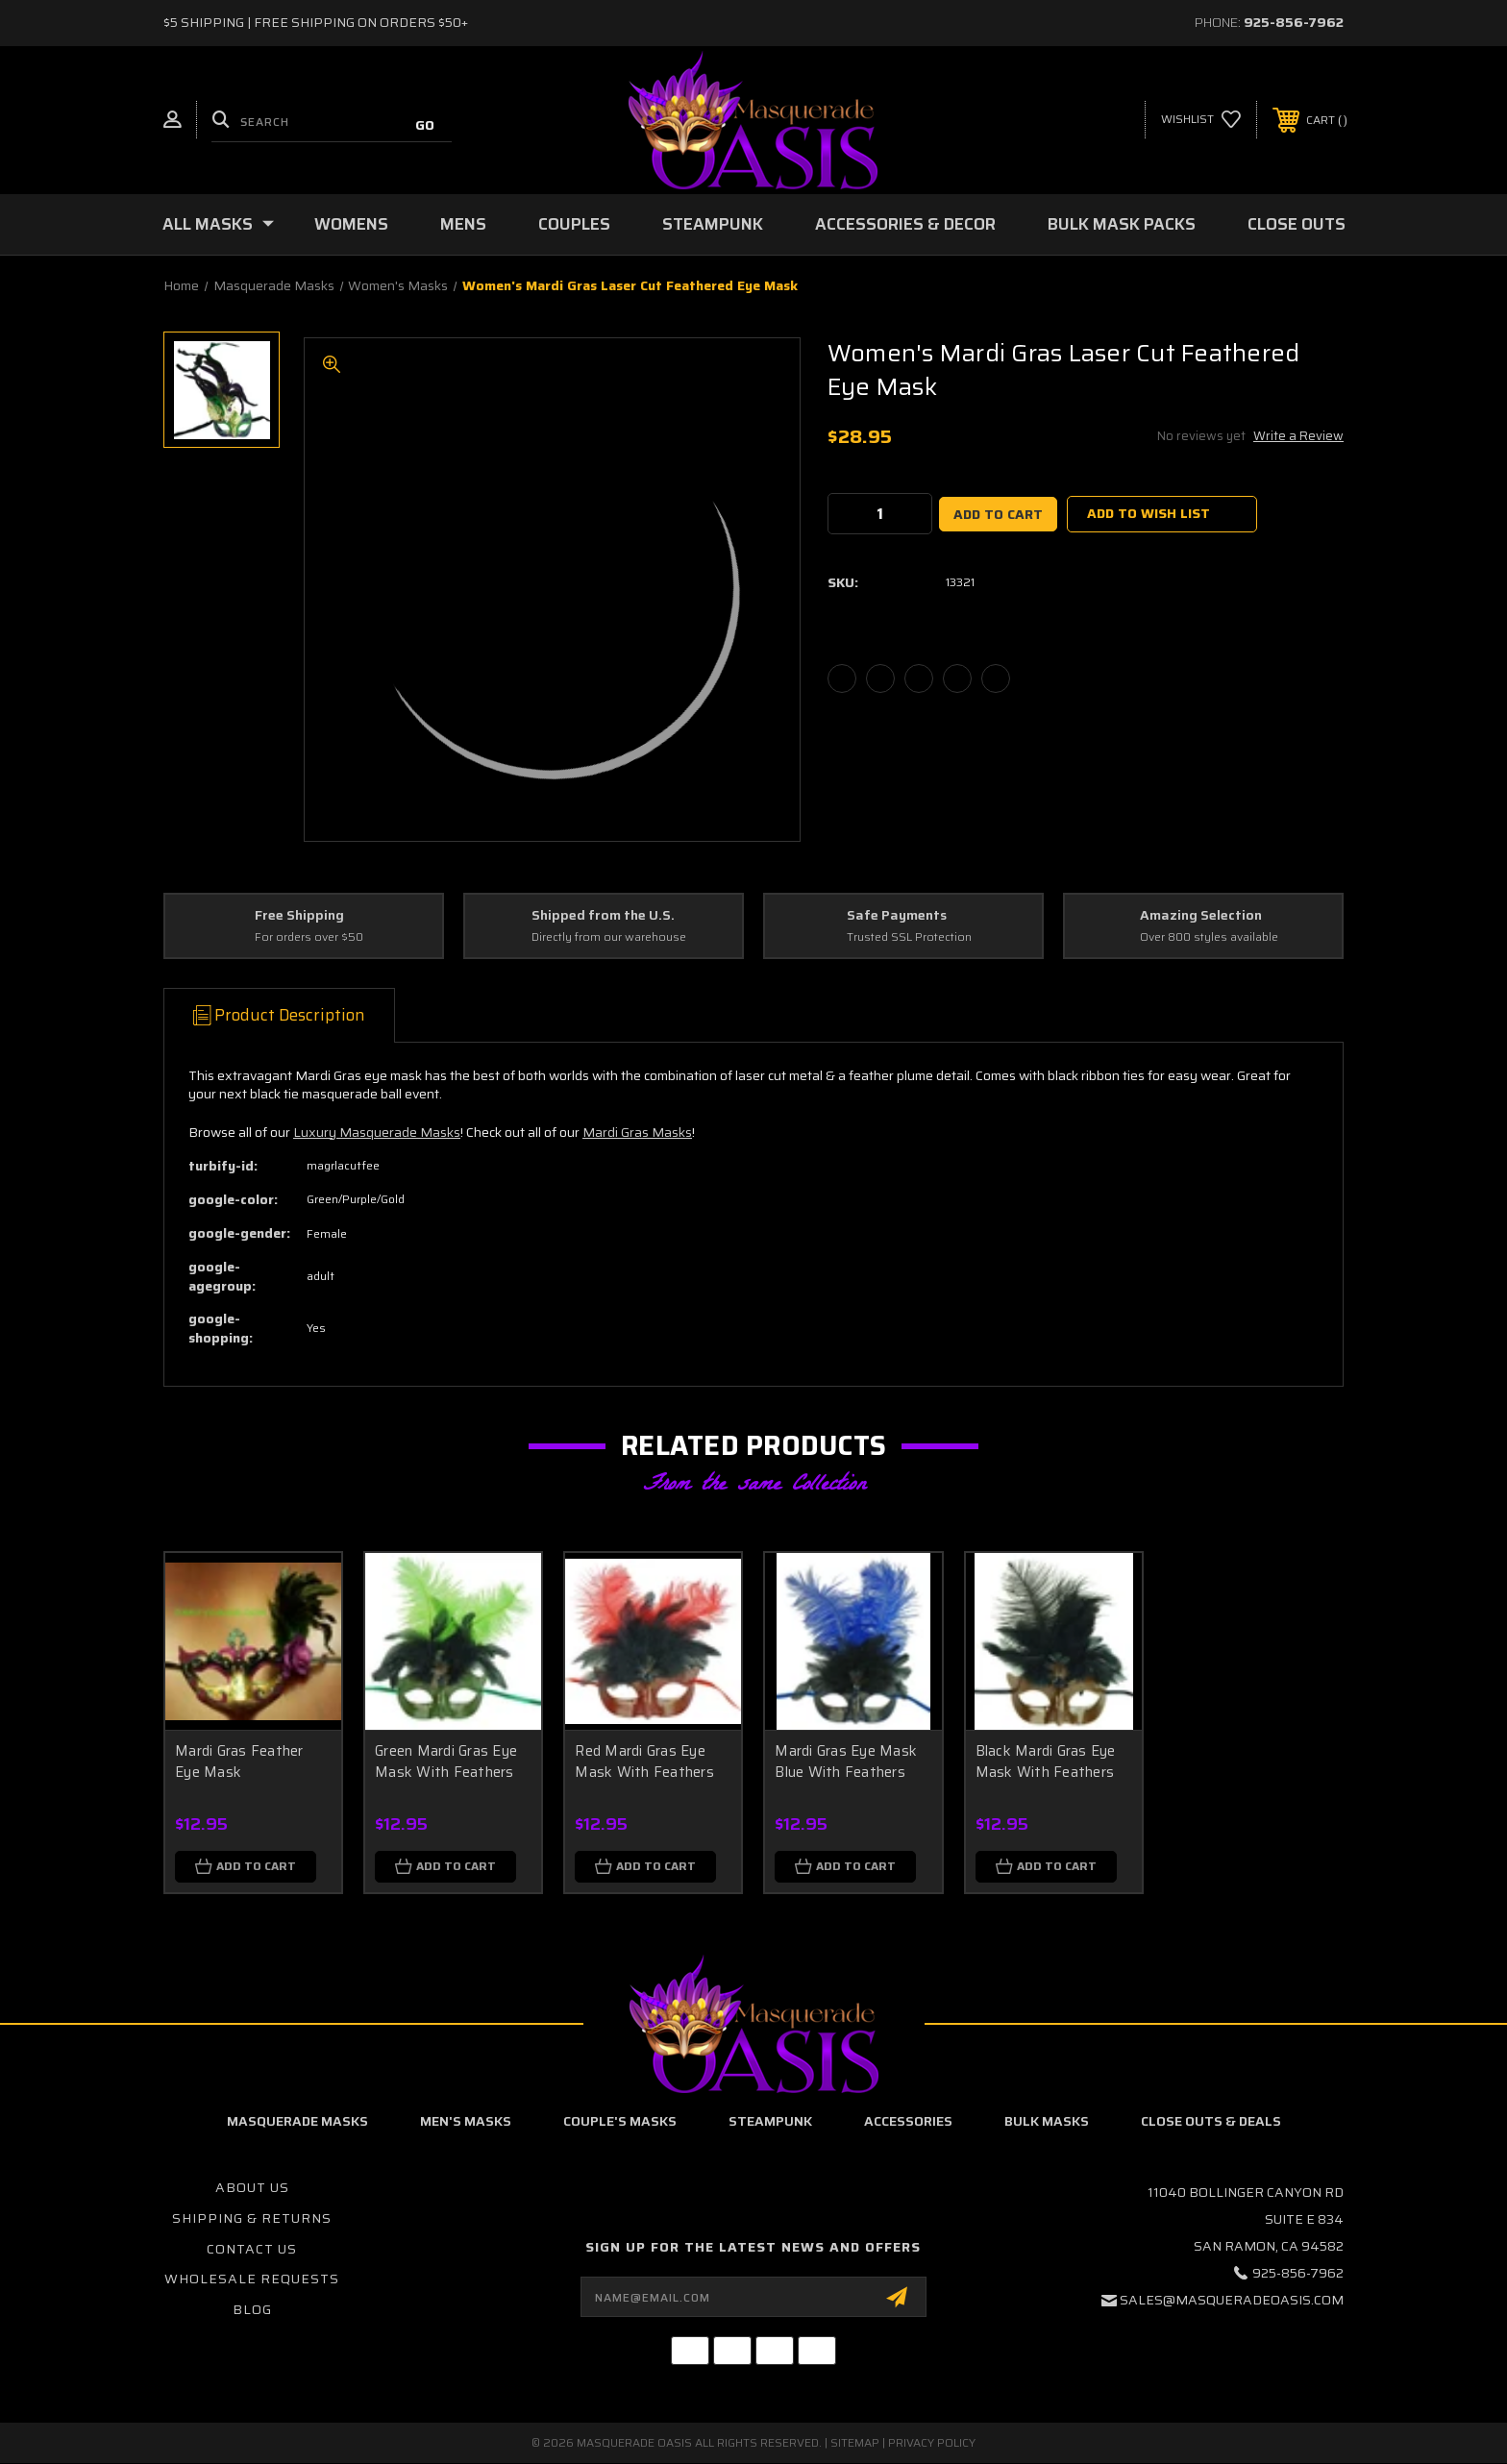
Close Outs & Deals (1211, 2121)
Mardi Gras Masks (637, 1132)
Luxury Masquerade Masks (376, 1132)
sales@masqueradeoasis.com (1232, 2301)
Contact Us (252, 2249)
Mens (463, 223)
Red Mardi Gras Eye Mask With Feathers (644, 1762)
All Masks (218, 223)
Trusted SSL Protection (909, 937)
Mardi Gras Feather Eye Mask (239, 1762)
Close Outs (1297, 223)
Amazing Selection (1201, 915)
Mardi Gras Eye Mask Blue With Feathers (846, 1762)
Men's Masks (465, 2121)
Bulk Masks (1046, 2121)
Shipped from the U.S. (603, 915)
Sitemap (854, 2443)
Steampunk (712, 223)
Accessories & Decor (905, 223)
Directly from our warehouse (608, 937)
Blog (252, 2310)
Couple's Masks (620, 2121)
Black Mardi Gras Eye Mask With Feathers (1046, 1762)
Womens (351, 223)
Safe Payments (897, 915)
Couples (574, 223)
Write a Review (1298, 436)
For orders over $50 (309, 937)
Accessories (908, 2121)
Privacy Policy (932, 2443)
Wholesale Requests (251, 2279)
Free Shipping (299, 915)
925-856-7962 (1294, 22)
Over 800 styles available (1209, 937)
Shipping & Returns (252, 2219)
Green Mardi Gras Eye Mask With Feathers (446, 1762)
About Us (252, 2189)
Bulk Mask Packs (1122, 223)
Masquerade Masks (297, 2121)
